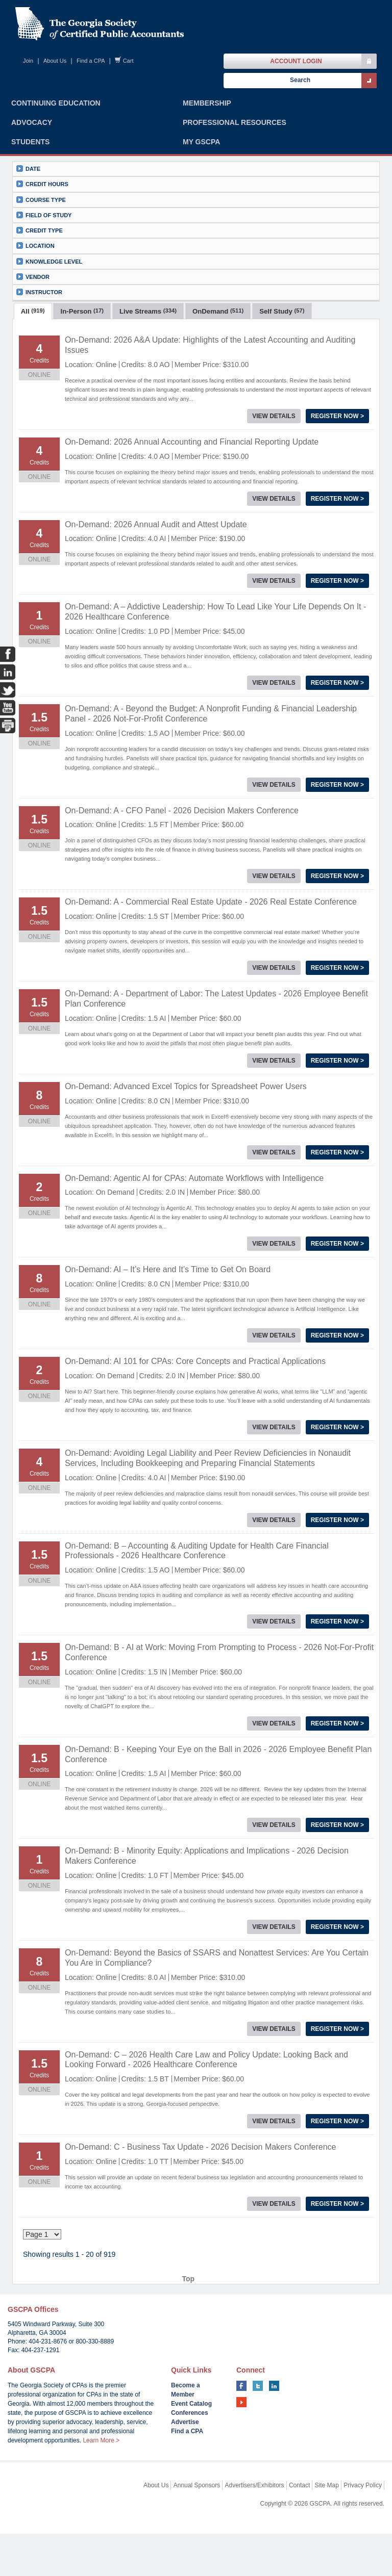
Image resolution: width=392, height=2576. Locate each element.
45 (175, 2295)
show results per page (89, 346)
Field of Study (43, 247)
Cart (128, 61)
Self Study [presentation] (281, 374)
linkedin (274, 2428)
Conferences (189, 2455)
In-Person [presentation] (82, 374)
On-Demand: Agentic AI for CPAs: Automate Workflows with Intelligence (194, 1241)
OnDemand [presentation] (217, 374)
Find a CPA (91, 61)
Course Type (41, 231)
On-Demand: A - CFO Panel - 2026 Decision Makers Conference (182, 873)
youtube (241, 2444)
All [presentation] (33, 374)
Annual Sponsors (197, 2527)
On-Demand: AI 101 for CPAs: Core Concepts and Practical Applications (195, 1424)
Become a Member (185, 2432)
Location (35, 277)
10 (143, 2295)
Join (28, 61)
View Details (273, 479)
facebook (241, 2428)
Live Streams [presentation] (148, 374)
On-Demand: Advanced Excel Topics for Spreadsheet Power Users (186, 1149)
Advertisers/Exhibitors (254, 2527)
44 (159, 2295)
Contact (299, 2527)
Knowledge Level (49, 293)
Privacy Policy (363, 2527)
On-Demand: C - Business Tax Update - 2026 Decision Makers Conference (200, 2210)
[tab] (33, 374)
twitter (258, 2428)
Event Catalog (191, 2446)
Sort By (167, 345)
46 (189, 2295)
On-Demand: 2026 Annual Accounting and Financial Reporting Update (191, 505)
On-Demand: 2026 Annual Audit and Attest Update (156, 587)
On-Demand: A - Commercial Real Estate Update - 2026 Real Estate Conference (211, 965)
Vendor (33, 308)
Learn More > (101, 2482)
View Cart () (343, 345)
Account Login (296, 61)
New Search (277, 345)
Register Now (337, 479)
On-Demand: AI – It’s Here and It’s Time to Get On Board (168, 1332)
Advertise (185, 2464)
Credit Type (39, 262)
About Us (54, 61)
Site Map (327, 2527)
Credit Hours (42, 216)
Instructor (39, 324)
